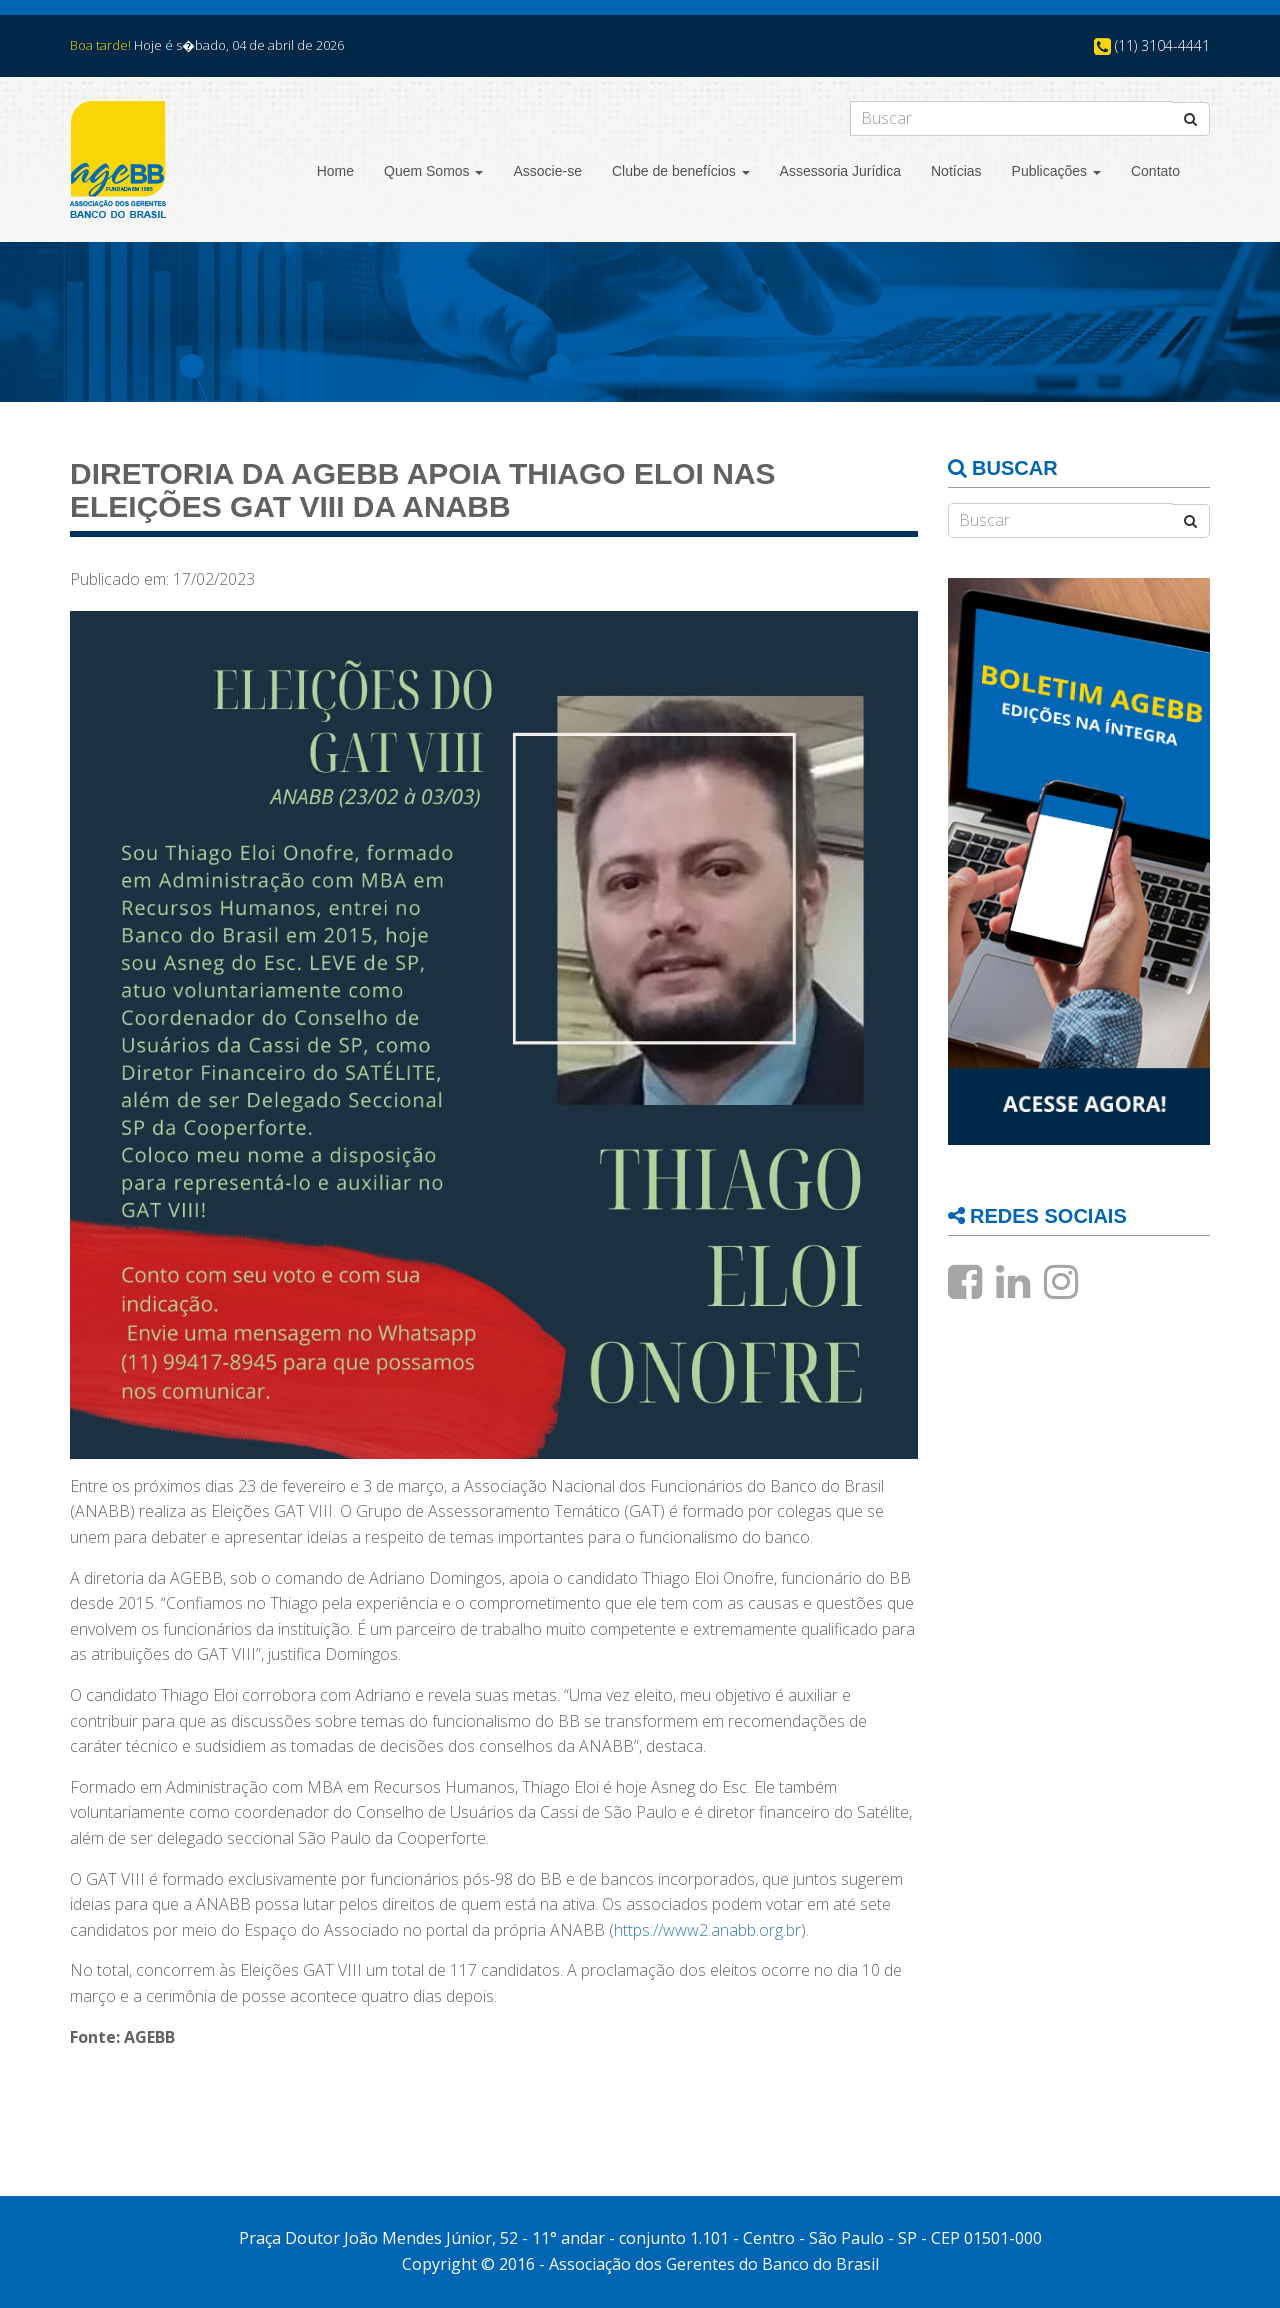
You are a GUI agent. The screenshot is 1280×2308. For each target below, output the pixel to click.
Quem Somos (433, 171)
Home (335, 171)
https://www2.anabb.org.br (707, 1930)
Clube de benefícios (681, 171)
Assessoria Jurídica (840, 171)
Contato (1155, 171)
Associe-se (547, 171)
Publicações (1056, 171)
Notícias (956, 171)
